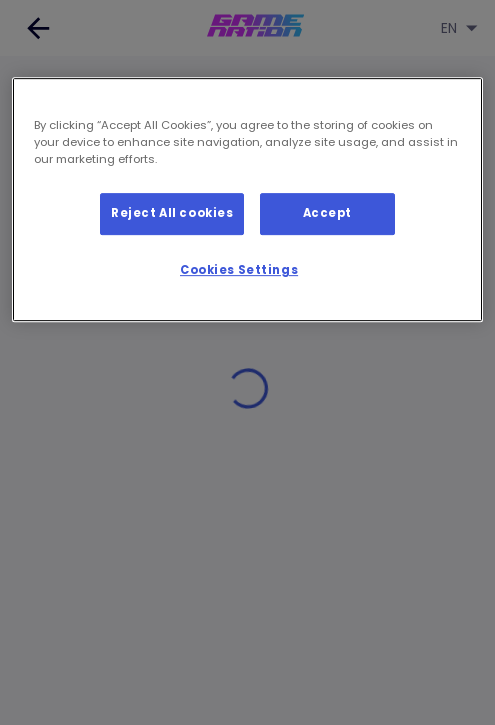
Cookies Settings (239, 270)
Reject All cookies (172, 213)
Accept (327, 213)
